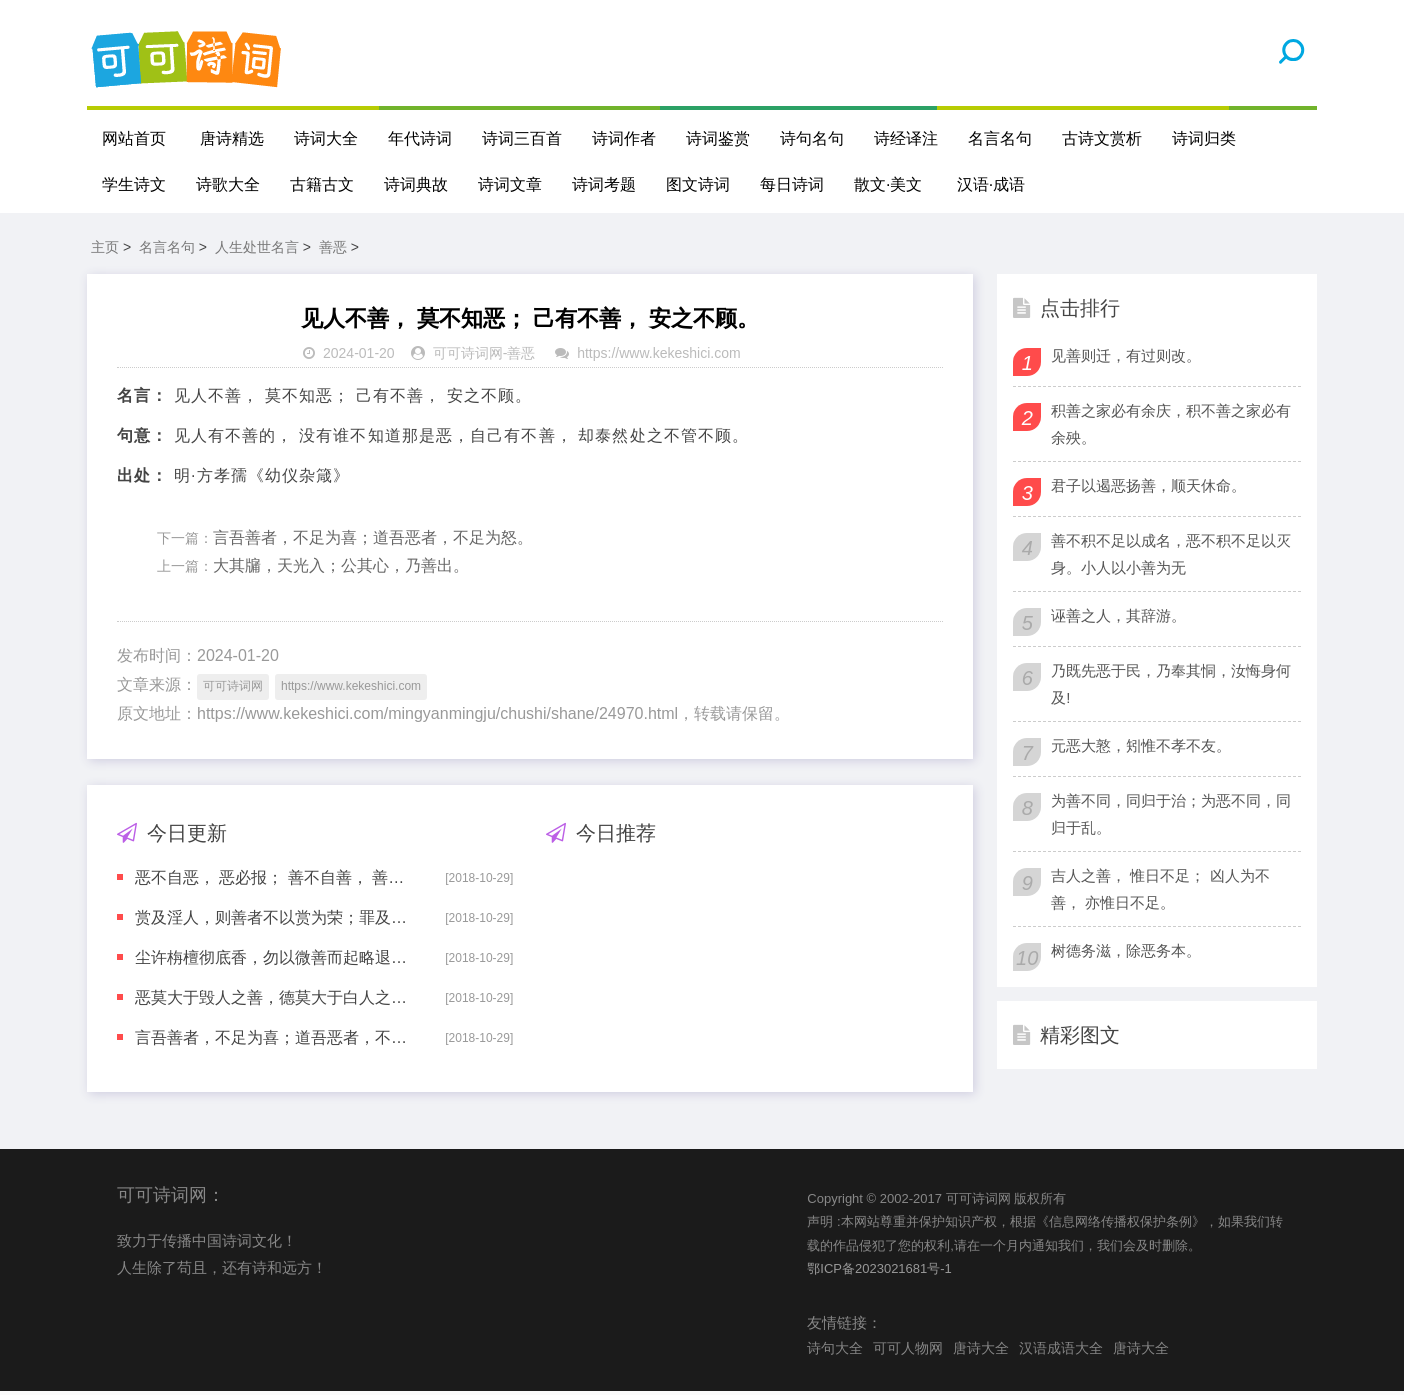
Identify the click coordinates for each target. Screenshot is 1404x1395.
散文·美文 (888, 184)
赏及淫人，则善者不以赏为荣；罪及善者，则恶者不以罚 (276, 920)
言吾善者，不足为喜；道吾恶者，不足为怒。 (373, 540)
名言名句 (1000, 138)
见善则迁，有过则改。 (1126, 358)
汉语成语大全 (1061, 1352)
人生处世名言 (257, 250)
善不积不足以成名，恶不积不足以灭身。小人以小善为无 (1171, 557)
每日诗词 (792, 184)
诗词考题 (604, 184)
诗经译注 (906, 138)
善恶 (333, 250)
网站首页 (134, 138)
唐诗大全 (981, 1352)
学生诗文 (134, 184)
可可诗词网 (468, 357)
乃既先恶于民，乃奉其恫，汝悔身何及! (1171, 687)
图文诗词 (698, 184)
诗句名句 (812, 138)
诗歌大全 (228, 184)
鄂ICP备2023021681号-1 (879, 1271)
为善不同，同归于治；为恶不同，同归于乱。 (1171, 817)
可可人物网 (908, 1352)
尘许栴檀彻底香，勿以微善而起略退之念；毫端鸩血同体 (276, 960)
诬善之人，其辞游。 (1118, 618)
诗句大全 (835, 1352)
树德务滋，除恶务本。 (1126, 953)
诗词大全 (326, 138)
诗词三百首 (522, 138)
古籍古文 (322, 184)
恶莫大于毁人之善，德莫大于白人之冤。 (276, 1000)
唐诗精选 (232, 138)
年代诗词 (420, 138)
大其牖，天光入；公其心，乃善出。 (341, 569)
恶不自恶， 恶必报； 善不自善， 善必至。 (276, 880)
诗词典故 (416, 184)
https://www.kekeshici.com (658, 357)
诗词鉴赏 (718, 138)
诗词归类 (1204, 138)
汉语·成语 (991, 184)
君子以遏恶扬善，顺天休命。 (1148, 488)
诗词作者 (624, 138)
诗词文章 (510, 184)
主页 (105, 250)
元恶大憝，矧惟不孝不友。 (1141, 748)
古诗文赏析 (1102, 138)
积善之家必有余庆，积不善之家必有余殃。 (1171, 427)
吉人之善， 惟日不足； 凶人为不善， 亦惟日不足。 (1160, 892)
